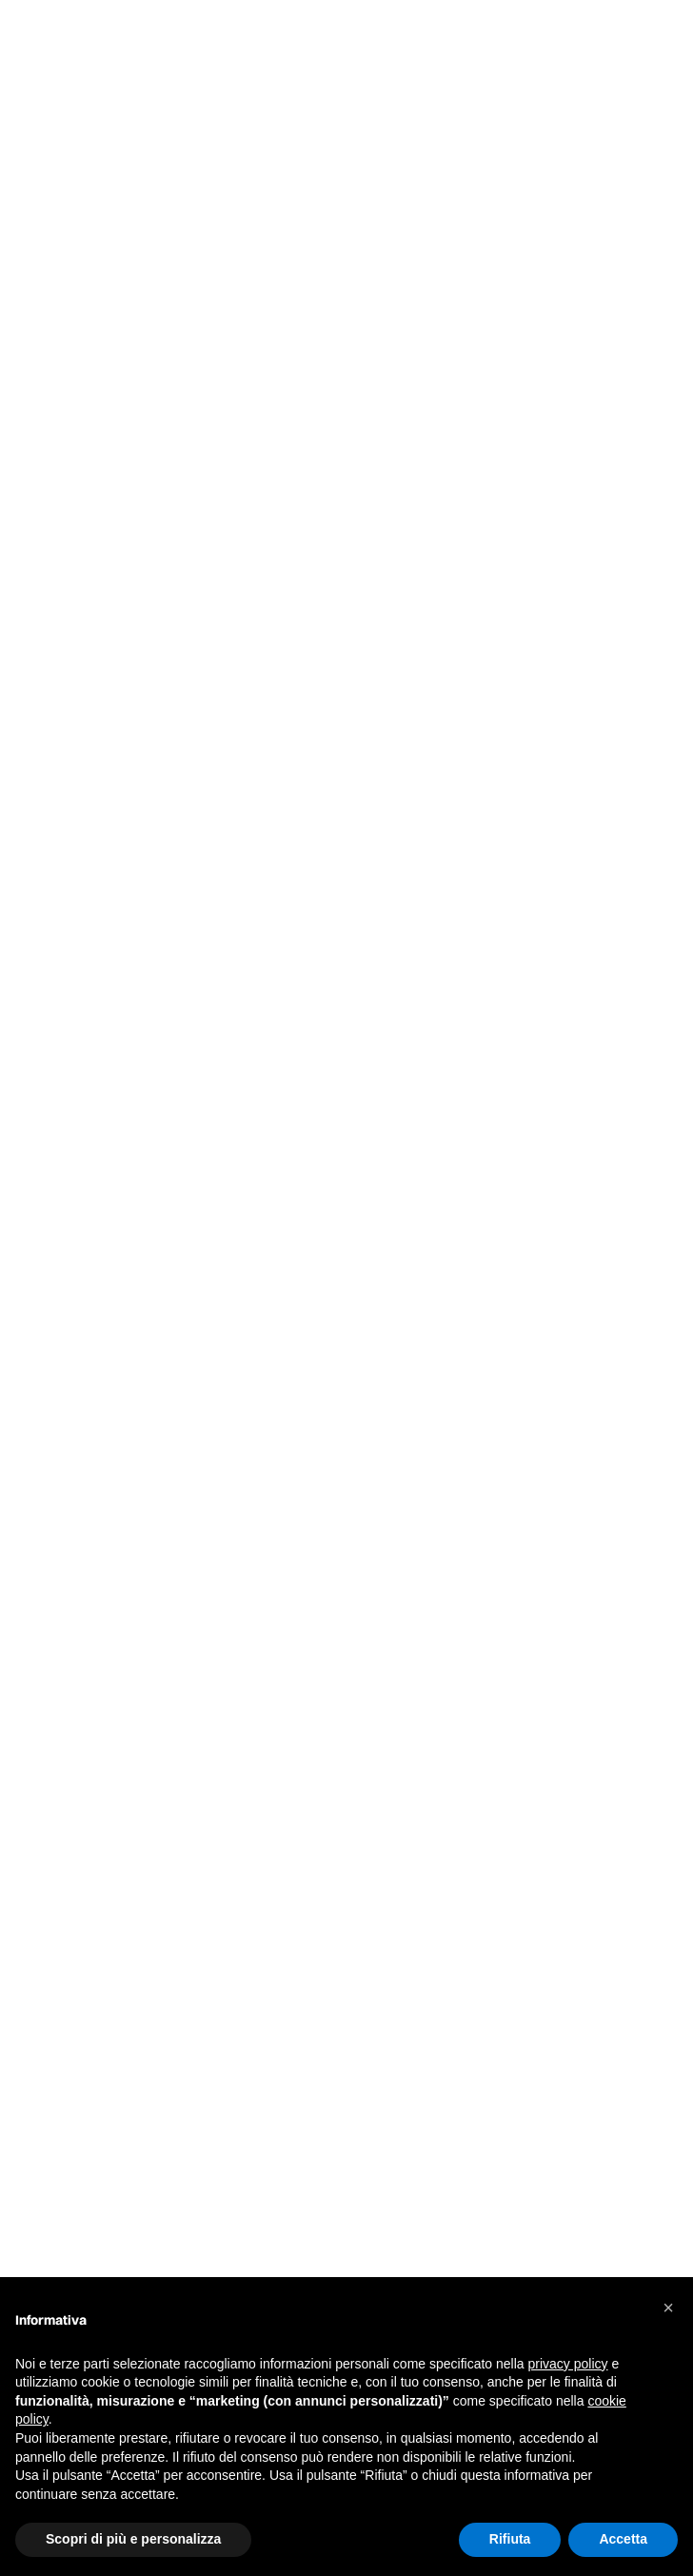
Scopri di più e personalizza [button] (133, 2538)
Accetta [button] (623, 2538)
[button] (668, 2307)
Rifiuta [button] (510, 2538)
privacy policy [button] (568, 2363)
